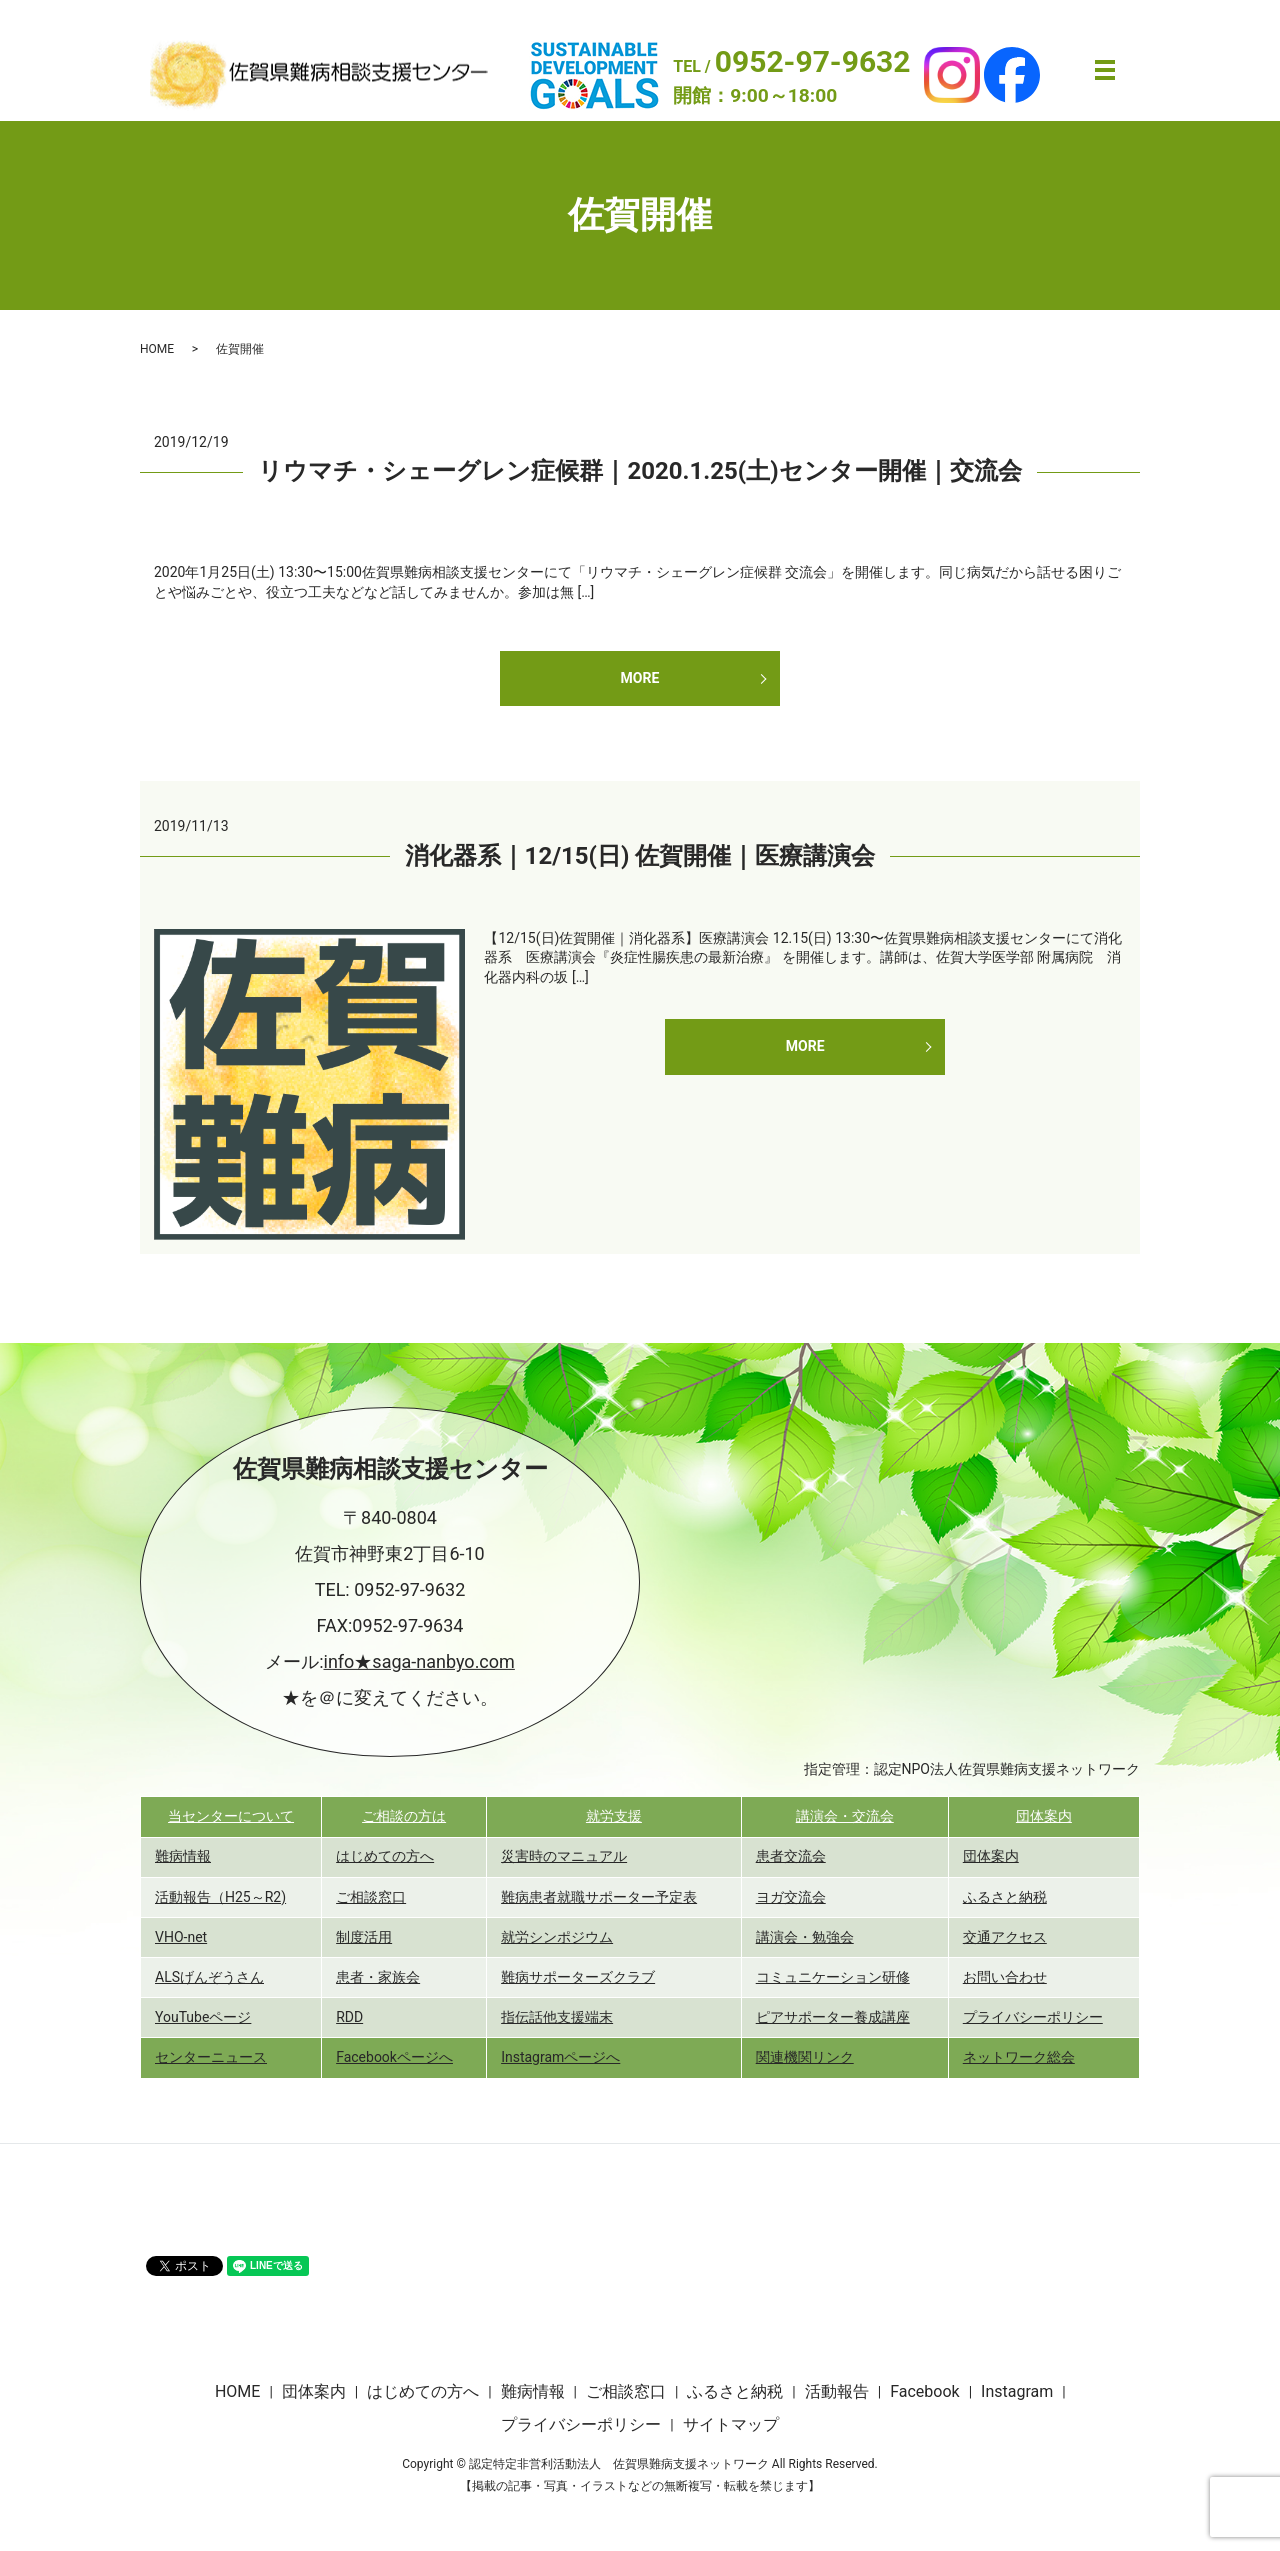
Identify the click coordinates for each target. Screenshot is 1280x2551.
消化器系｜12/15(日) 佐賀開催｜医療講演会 (640, 856)
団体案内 (1044, 1816)
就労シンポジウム (557, 1937)
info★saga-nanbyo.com (419, 1661)
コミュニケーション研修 (833, 1977)
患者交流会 (791, 1856)
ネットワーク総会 (1019, 2057)
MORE (640, 678)
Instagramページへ (560, 2057)
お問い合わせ (1005, 1977)
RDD (349, 2017)
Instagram (1017, 2391)
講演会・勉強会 (805, 1937)
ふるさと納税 (1005, 1897)
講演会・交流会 (845, 1816)
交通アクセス (1005, 1937)
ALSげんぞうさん (209, 1977)
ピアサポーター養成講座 (833, 2017)
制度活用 (364, 1937)
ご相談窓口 (371, 1897)
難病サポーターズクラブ (578, 1977)
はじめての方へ (385, 1856)
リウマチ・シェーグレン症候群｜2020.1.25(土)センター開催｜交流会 (639, 471)
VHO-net (181, 1937)
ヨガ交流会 (791, 1897)
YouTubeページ (203, 2017)
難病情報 (183, 1856)
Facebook (924, 2391)
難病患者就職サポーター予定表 (599, 1897)
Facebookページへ (394, 2057)
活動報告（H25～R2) (220, 1897)
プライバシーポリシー (1033, 2017)
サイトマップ (731, 2424)
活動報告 (837, 2391)
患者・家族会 (378, 1977)
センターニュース (211, 2057)
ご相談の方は (404, 1816)
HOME (157, 349)
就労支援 (614, 1816)
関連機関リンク (805, 2057)
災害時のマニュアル (564, 1856)
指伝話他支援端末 (557, 2017)
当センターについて (231, 1816)
